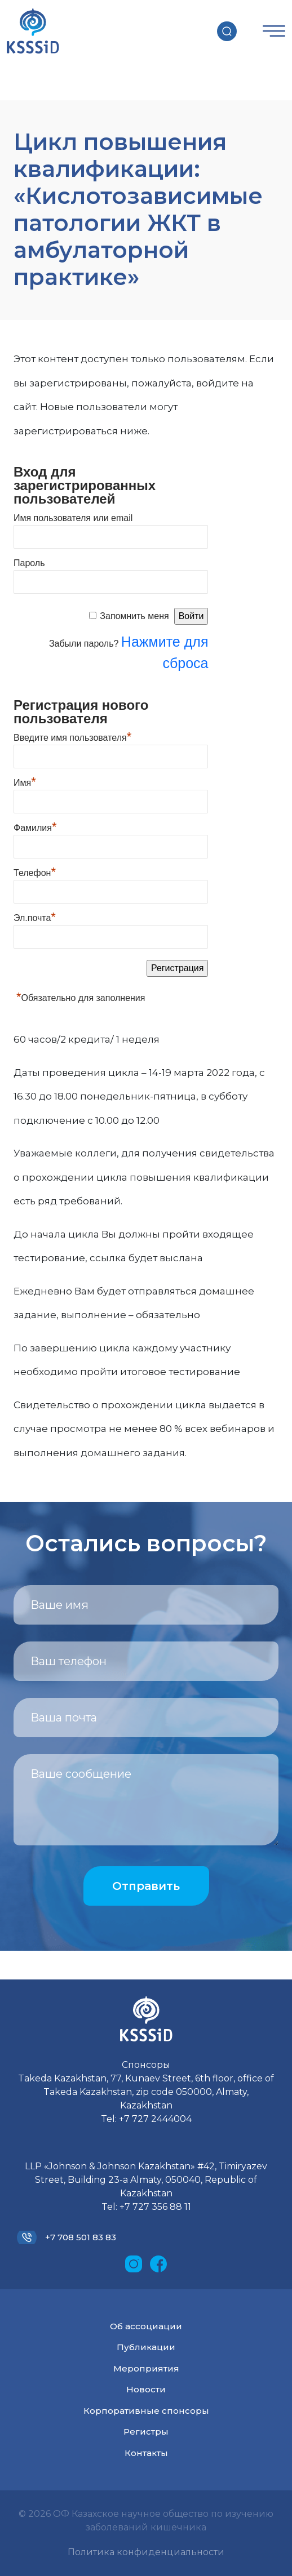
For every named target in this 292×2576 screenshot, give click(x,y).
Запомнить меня (134, 616)
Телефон (35, 871)
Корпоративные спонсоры (146, 2410)
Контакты (146, 2453)
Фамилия (35, 826)
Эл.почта (35, 916)
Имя (25, 781)
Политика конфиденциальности (146, 2552)
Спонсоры (146, 2064)
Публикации (146, 2347)
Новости (146, 2389)
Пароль (29, 563)
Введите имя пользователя (72, 736)
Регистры (146, 2431)
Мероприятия (146, 2368)
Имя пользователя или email (73, 518)
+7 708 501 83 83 (80, 2237)
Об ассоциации (146, 2326)
